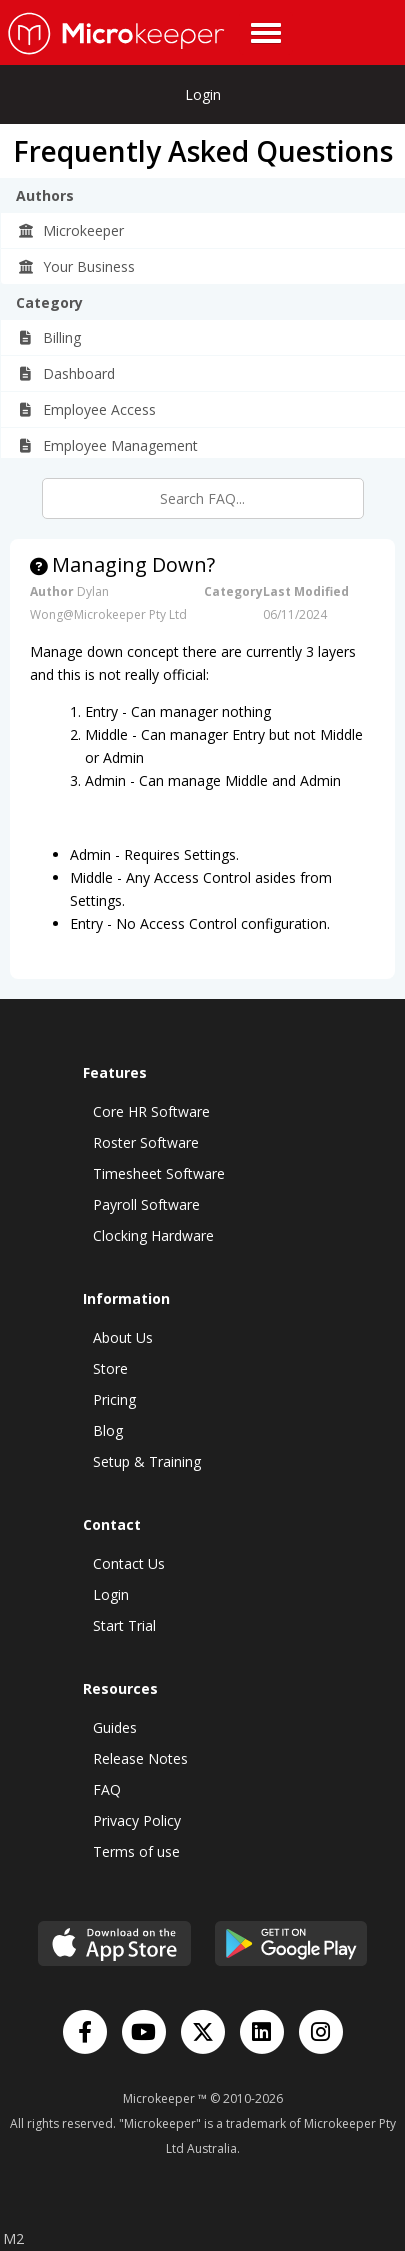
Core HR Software (151, 1111)
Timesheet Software (159, 1173)
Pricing (114, 1399)
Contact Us (129, 1563)
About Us (123, 1337)
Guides (115, 1727)
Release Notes (140, 1758)
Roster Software (146, 1142)
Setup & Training (147, 1461)
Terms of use (136, 1851)
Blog (108, 1430)
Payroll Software (146, 1204)
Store (110, 1368)
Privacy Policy (137, 1820)
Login (203, 94)
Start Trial (124, 1625)
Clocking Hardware (153, 1235)
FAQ (107, 1789)
